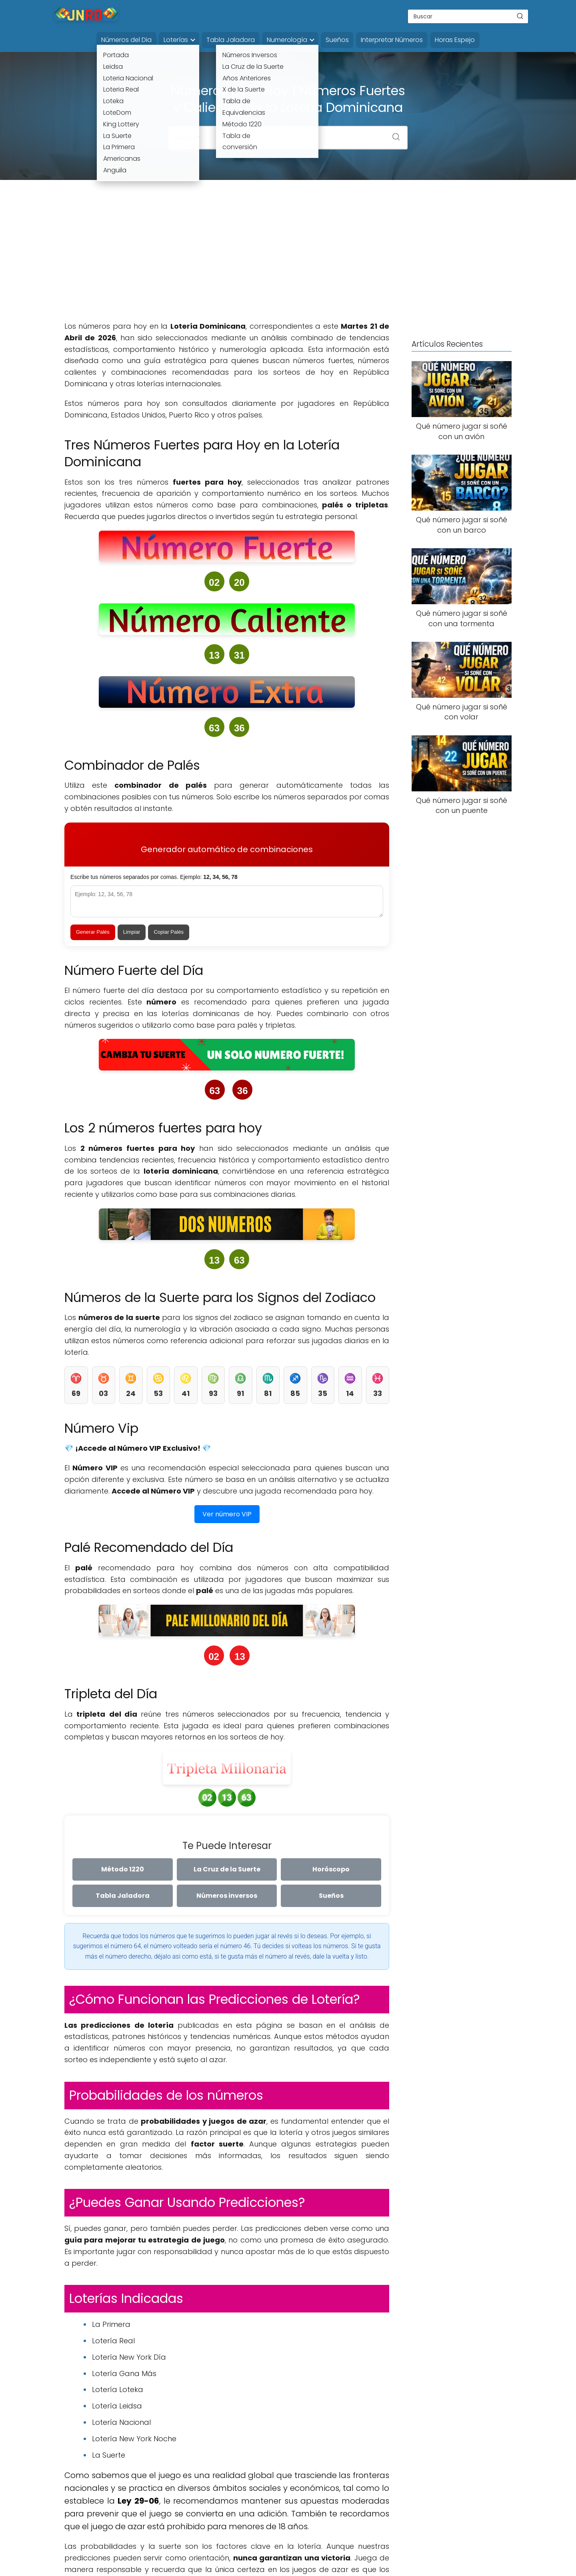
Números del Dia (126, 39)
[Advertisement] (288, 257)
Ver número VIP (227, 1514)
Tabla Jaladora (230, 39)
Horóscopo (331, 1869)
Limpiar (131, 932)
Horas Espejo (455, 39)
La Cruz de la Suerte (227, 1869)
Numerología (287, 39)
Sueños (337, 39)
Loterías (176, 39)
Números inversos (226, 1895)
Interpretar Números (392, 39)
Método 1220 (122, 1869)
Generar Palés (93, 932)
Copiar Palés (168, 932)
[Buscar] (520, 16)
